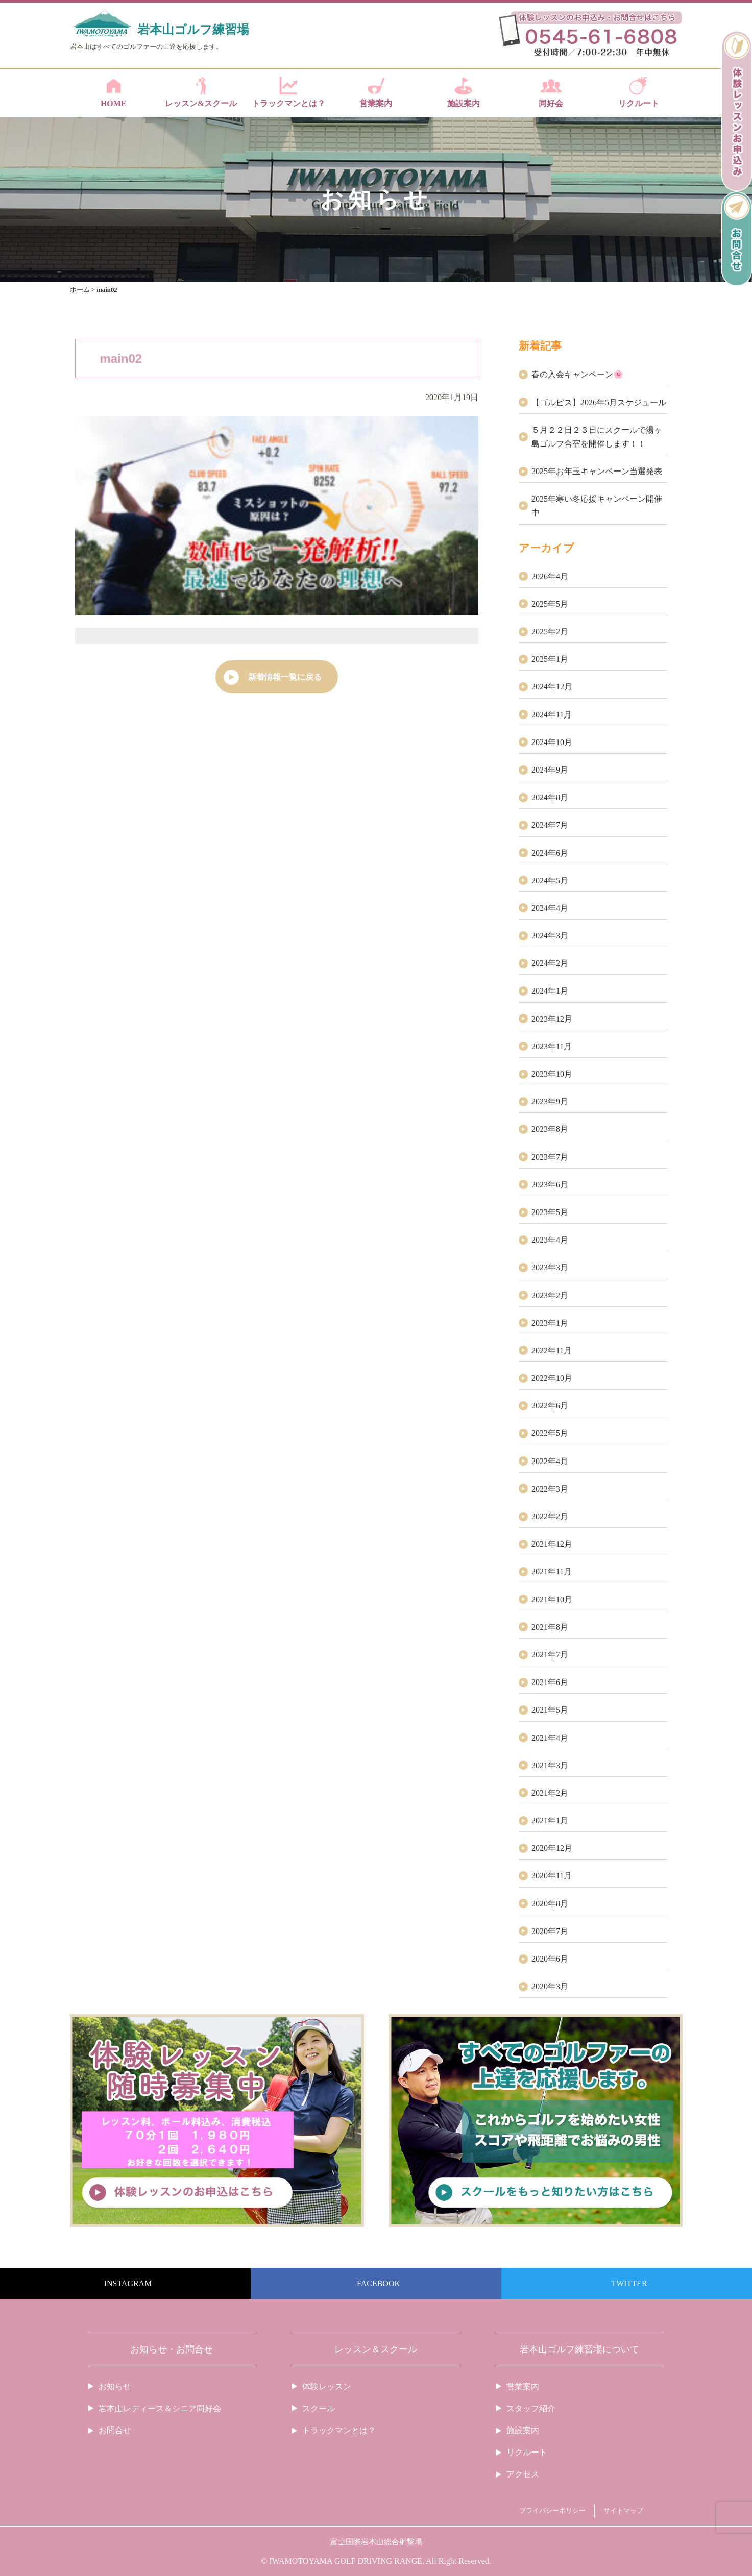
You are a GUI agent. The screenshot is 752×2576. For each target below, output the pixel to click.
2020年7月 (549, 1931)
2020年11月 (551, 1875)
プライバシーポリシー (552, 2510)
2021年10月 (551, 1599)
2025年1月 (549, 659)
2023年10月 (551, 1074)
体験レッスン (326, 2386)
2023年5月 (549, 1212)
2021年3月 (549, 1765)
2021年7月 (549, 1654)
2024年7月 (549, 825)
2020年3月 (549, 1986)
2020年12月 (551, 1848)
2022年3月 (549, 1488)
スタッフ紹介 (530, 2408)
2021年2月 (549, 1793)
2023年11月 (551, 1046)
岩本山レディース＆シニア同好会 (160, 2408)
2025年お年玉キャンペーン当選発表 (596, 471)
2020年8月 (549, 1903)
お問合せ (115, 2430)
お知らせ (115, 2386)
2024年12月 (551, 686)
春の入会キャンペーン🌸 (577, 374)
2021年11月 (551, 1571)
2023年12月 (551, 1018)
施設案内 (463, 92)
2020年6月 (549, 1958)
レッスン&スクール (201, 92)
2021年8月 (549, 1627)
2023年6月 (549, 1184)
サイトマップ (623, 2510)
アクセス (522, 2474)
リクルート (638, 92)
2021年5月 (549, 1709)
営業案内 (376, 92)
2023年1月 (549, 1323)
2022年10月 (551, 1378)
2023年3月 (549, 1267)
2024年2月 (549, 963)
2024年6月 (549, 853)
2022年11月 (551, 1350)
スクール (318, 2408)
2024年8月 (549, 797)
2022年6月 (549, 1405)
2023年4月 (549, 1239)
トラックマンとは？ (288, 92)
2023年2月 (549, 1295)
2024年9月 (549, 769)
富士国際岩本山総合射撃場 (376, 2542)
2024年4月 (549, 908)
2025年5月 (549, 604)
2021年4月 (549, 1737)
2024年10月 (551, 742)
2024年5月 (549, 880)
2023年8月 (549, 1129)
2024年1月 (549, 990)
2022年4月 (549, 1461)
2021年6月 (549, 1682)
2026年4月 (549, 576)
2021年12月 (551, 1544)
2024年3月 (549, 935)
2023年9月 (549, 1101)
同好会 (551, 92)
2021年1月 (549, 1820)
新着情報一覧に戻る (285, 677)
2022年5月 (549, 1433)
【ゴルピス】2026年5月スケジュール (598, 402)
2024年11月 (551, 714)
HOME (113, 92)
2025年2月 (549, 631)
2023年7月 (549, 1157)
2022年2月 (549, 1516)
